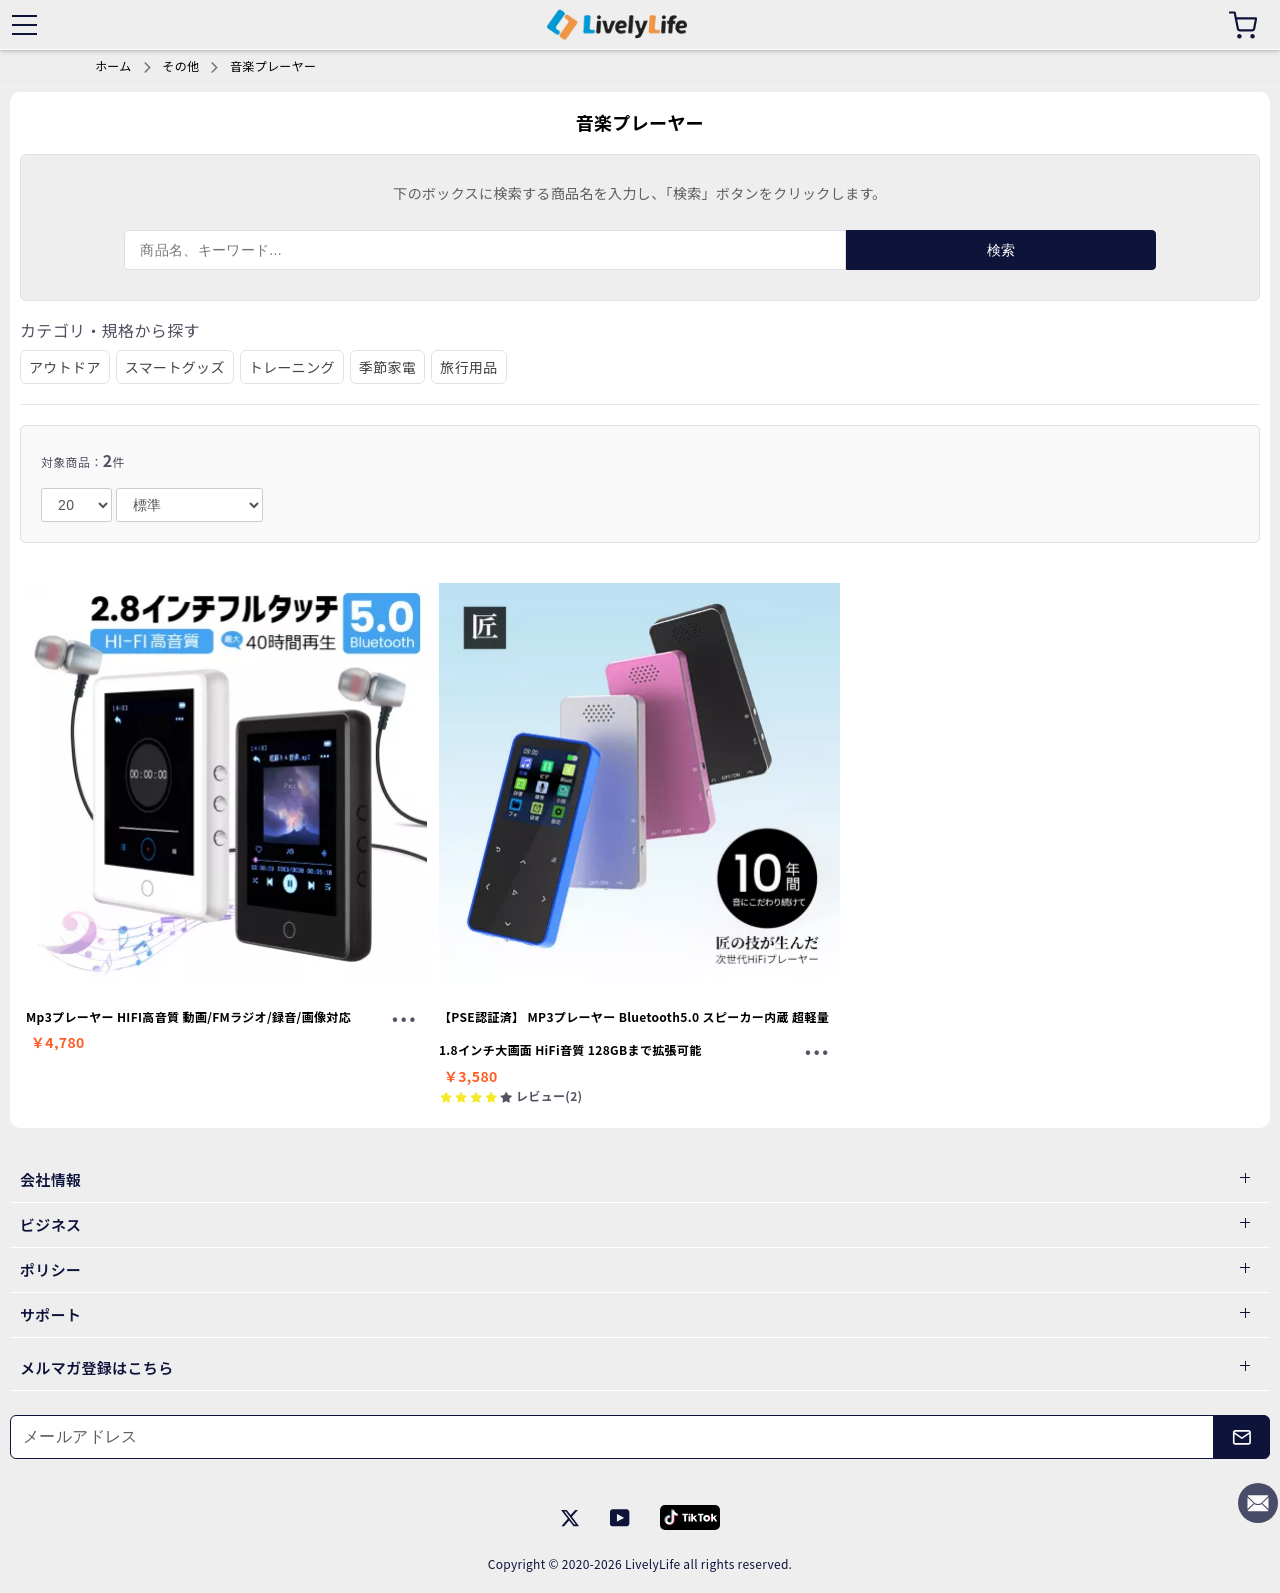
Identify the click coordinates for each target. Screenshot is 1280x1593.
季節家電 (387, 367)
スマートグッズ (175, 367)
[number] (76, 505)
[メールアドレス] (612, 1437)
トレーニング (292, 367)
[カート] (1243, 25)
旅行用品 (468, 367)
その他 (180, 65)
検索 (1001, 250)
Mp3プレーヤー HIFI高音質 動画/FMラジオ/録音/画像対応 (188, 1016)
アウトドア (65, 367)
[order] (189, 505)
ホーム (113, 65)
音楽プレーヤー (273, 65)
